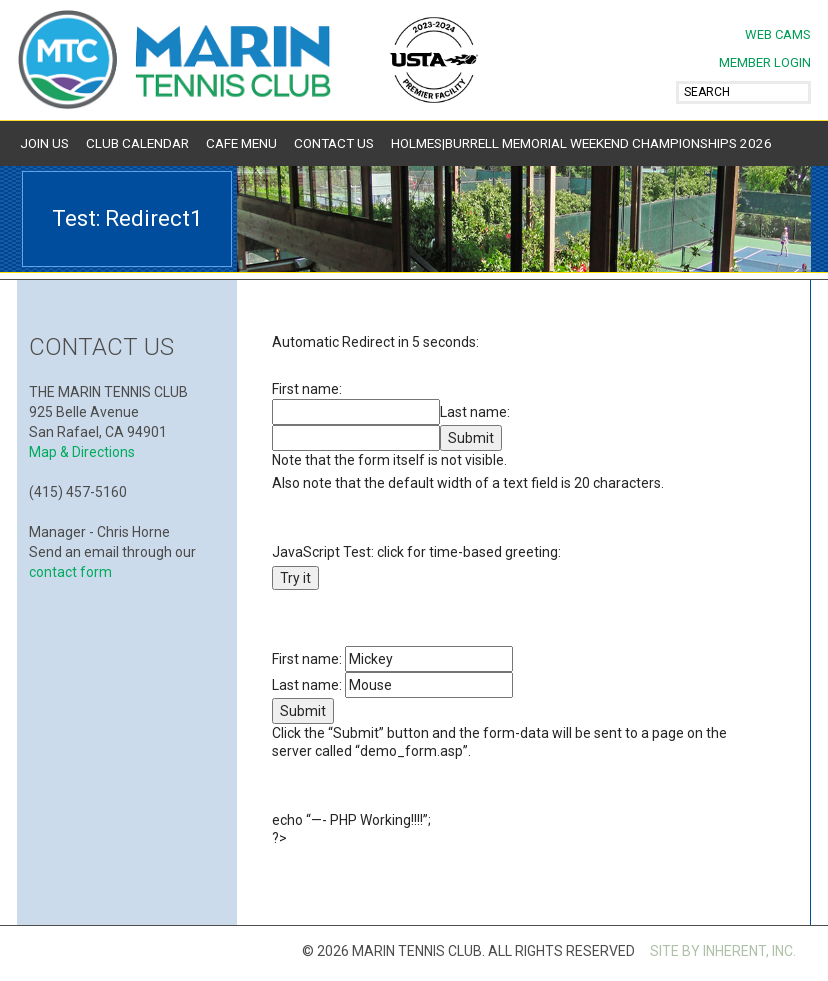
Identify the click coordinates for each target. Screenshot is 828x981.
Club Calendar (137, 143)
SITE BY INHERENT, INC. (723, 951)
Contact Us (334, 143)
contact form (70, 572)
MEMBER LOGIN (765, 62)
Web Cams (778, 34)
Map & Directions (82, 452)
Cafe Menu (241, 143)
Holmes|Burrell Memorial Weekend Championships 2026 (581, 143)
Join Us (44, 143)
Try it (295, 578)
